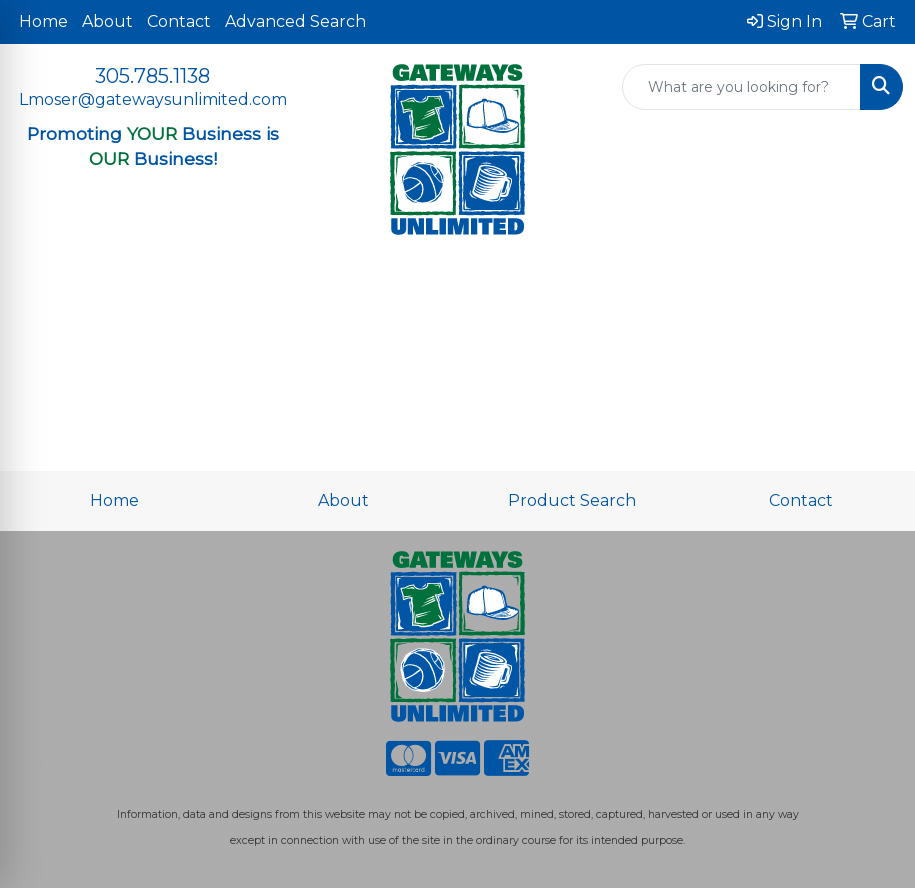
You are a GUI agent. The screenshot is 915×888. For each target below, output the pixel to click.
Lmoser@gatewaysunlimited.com (153, 99)
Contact (179, 21)
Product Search (572, 500)
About (107, 21)
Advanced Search (295, 21)
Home (43, 21)
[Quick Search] (741, 87)
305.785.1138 (152, 76)
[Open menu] (875, 285)
